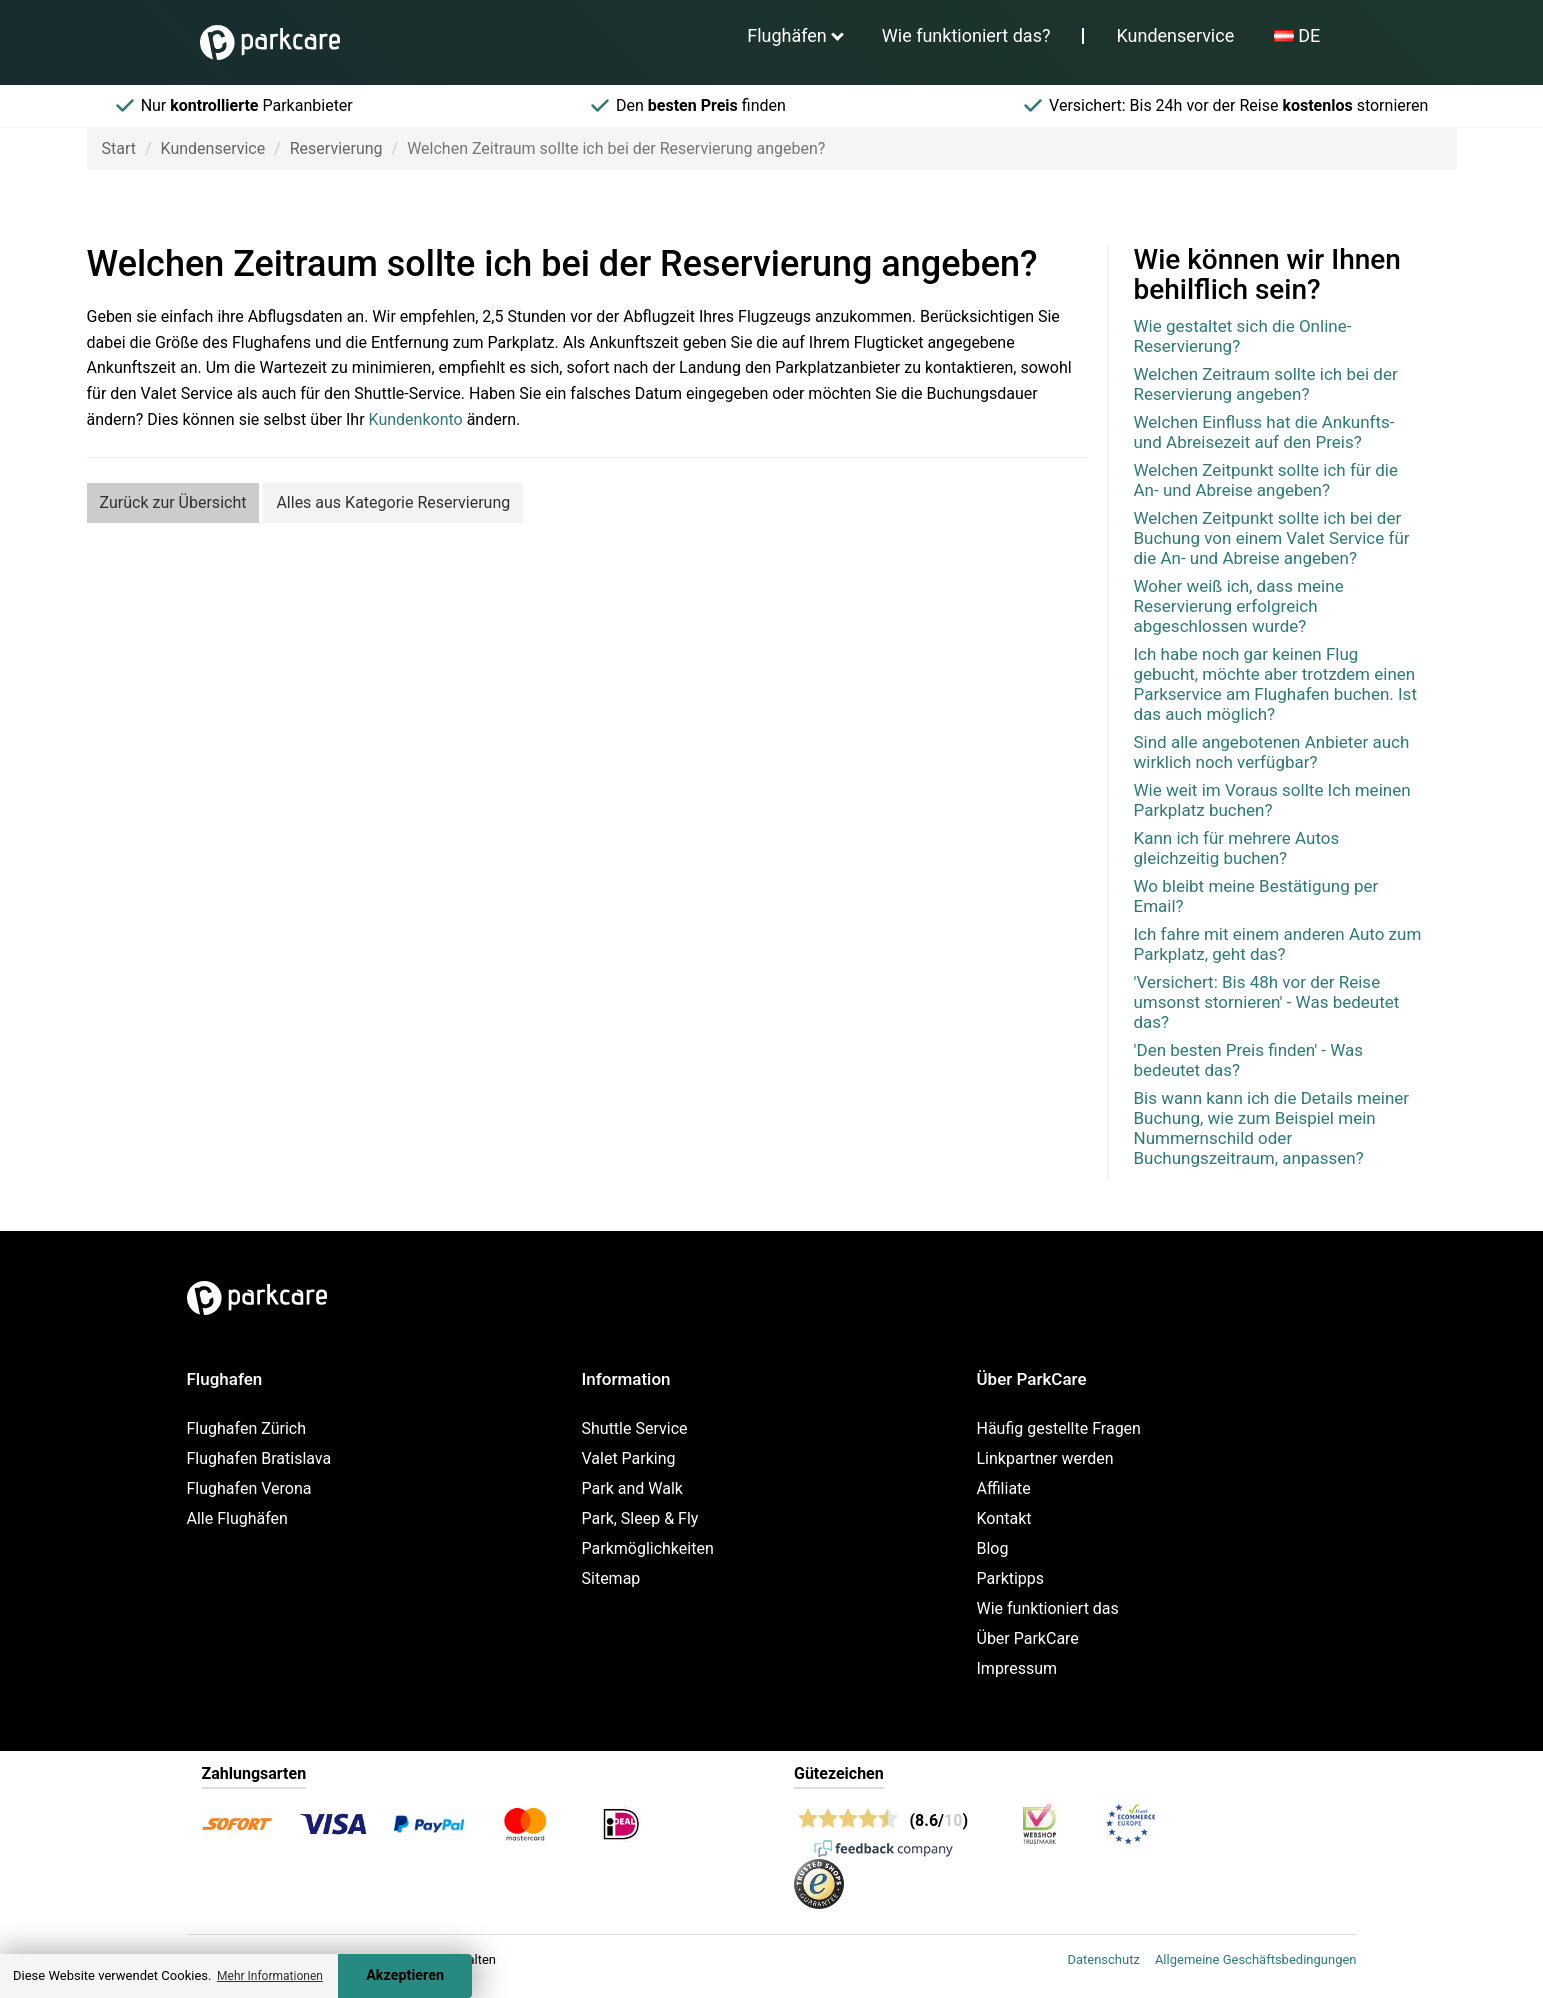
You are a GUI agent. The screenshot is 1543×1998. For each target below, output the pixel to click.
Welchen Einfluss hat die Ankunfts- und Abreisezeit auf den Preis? (1264, 432)
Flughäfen (787, 35)
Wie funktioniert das (1048, 1608)
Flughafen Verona (249, 1488)
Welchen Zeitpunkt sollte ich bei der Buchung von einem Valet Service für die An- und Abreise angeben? (1272, 538)
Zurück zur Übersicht (173, 502)
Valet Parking (629, 1458)
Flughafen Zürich (246, 1428)
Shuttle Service (635, 1428)
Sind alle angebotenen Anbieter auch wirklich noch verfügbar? (1272, 752)
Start (119, 148)
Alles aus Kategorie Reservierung (393, 502)
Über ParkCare (1028, 1638)
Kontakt (1004, 1518)
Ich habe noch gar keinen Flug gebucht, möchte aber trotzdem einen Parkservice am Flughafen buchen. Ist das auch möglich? (1275, 684)
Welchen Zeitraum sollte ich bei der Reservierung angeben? (1266, 384)
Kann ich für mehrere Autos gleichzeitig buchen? (1237, 848)
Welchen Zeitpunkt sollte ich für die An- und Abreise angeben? (1266, 480)
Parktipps (1011, 1578)
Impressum (1017, 1668)
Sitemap (611, 1578)
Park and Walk (632, 1488)
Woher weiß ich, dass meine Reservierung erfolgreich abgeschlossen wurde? (1239, 606)
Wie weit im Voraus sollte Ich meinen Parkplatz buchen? (1272, 800)
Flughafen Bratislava (259, 1458)
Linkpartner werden (1045, 1458)
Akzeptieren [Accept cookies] (405, 1975)
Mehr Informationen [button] (270, 1976)
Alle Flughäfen (237, 1518)
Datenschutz (1103, 1959)
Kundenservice (1175, 35)
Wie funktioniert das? (966, 35)
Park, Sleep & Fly (640, 1518)
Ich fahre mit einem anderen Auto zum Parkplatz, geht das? (1278, 944)
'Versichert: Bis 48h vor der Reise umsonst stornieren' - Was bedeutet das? (1267, 1002)
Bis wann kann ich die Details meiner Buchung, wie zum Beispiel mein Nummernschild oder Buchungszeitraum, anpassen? (1272, 1128)
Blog (993, 1548)
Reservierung (336, 148)
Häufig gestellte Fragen (1059, 1428)
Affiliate (1004, 1488)
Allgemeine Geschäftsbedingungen (1256, 1959)
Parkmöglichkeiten (648, 1548)
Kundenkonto (416, 419)
